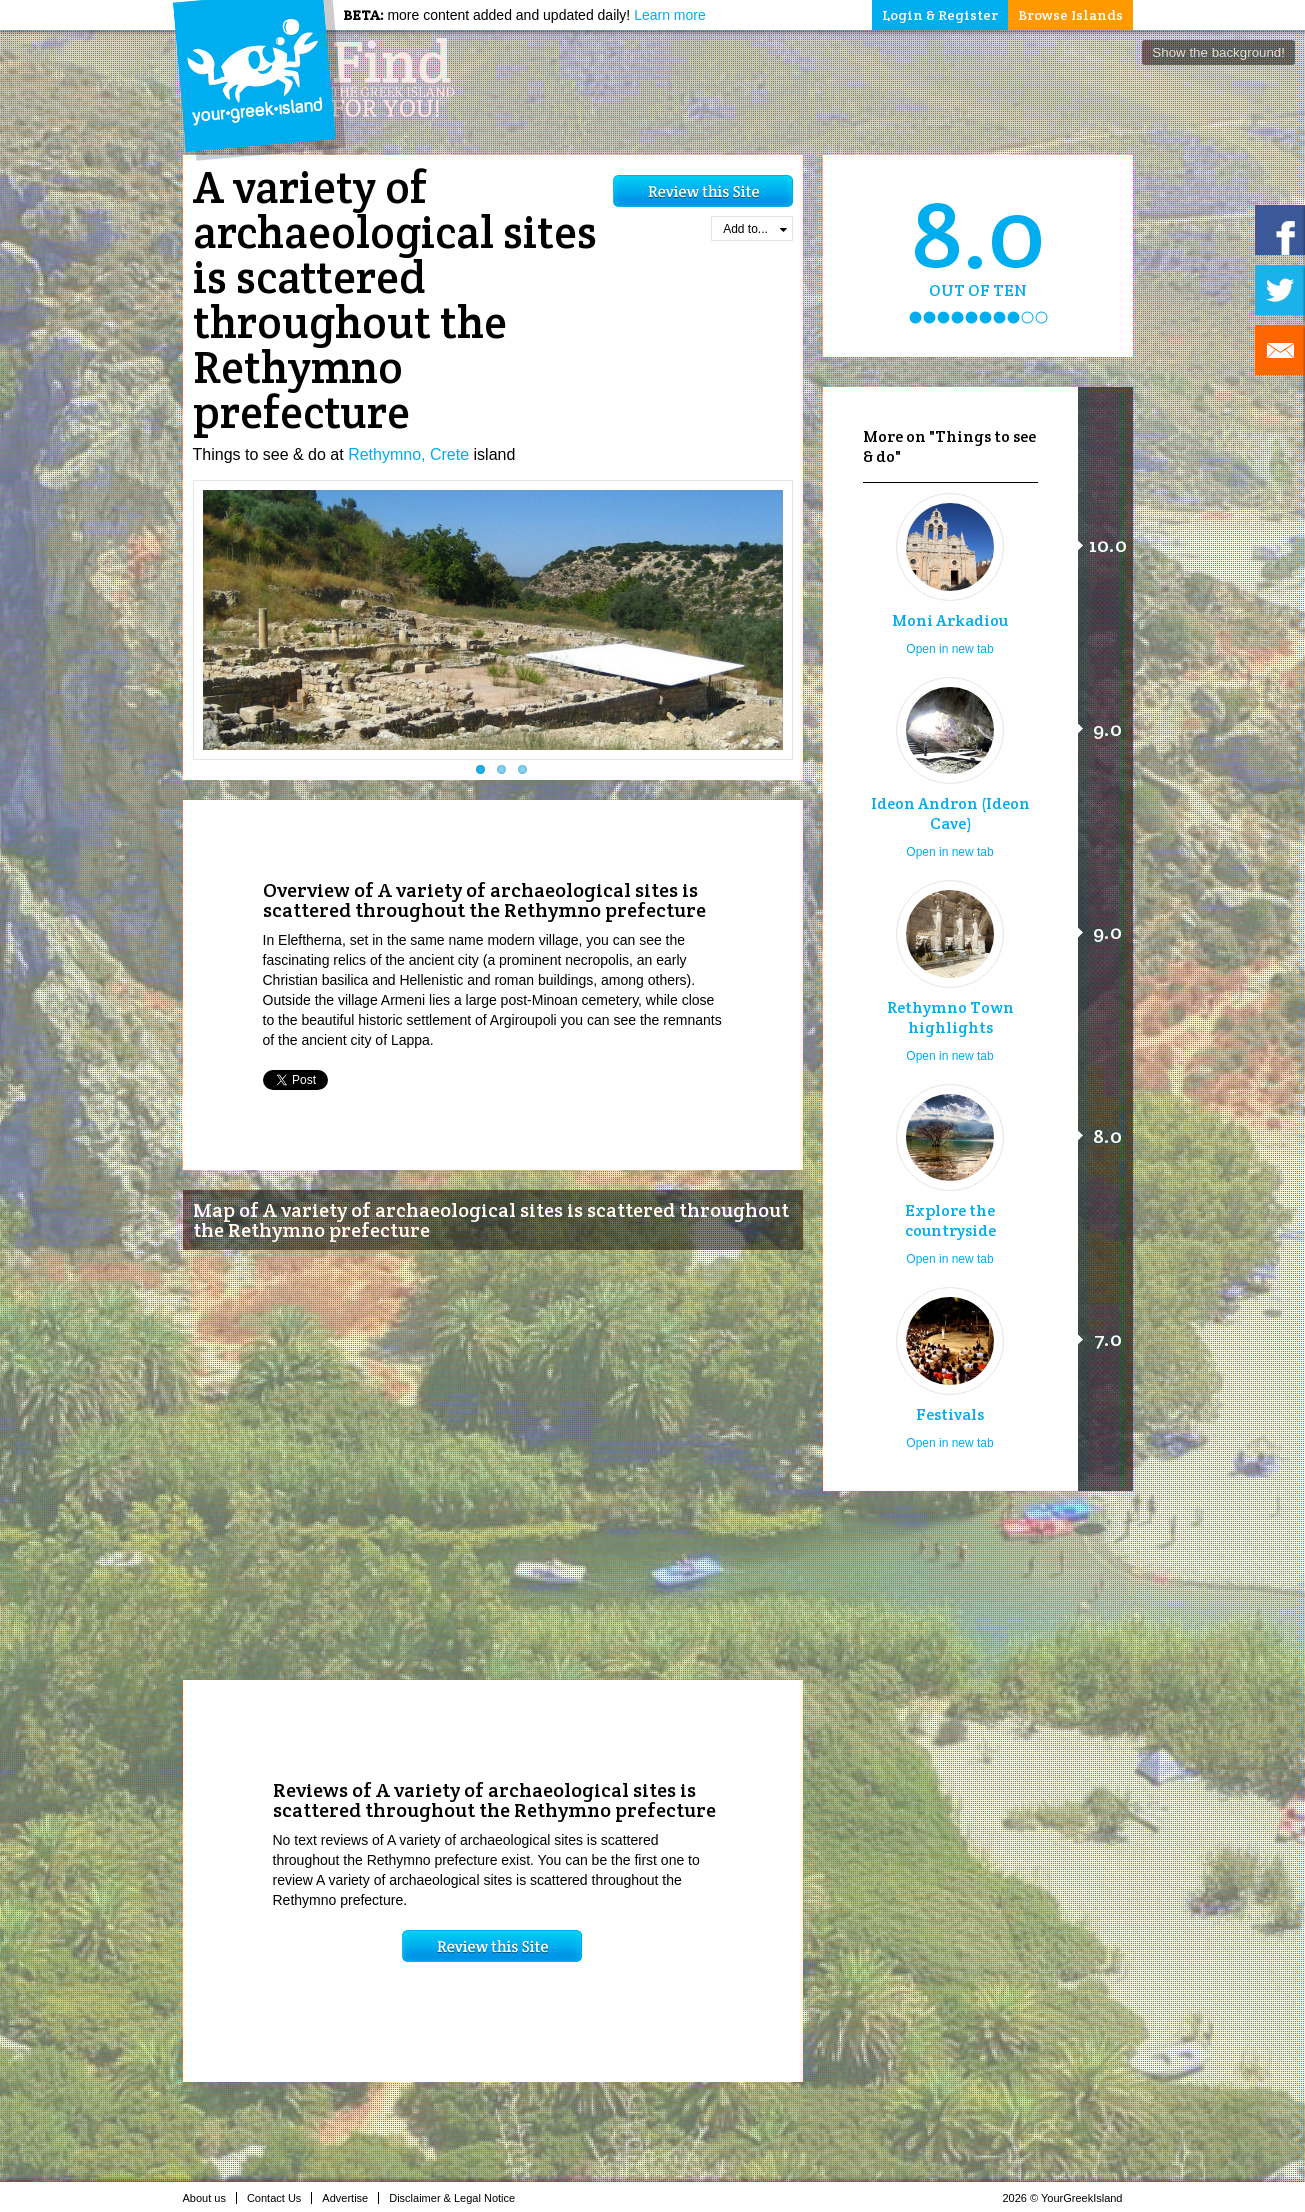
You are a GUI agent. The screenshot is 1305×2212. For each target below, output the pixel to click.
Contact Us (279, 2198)
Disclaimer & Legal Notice (457, 2198)
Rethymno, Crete (408, 454)
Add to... (754, 229)
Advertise (350, 2198)
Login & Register (940, 15)
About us (210, 2198)
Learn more (670, 15)
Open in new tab (949, 649)
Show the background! (1218, 52)
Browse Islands (1070, 15)
